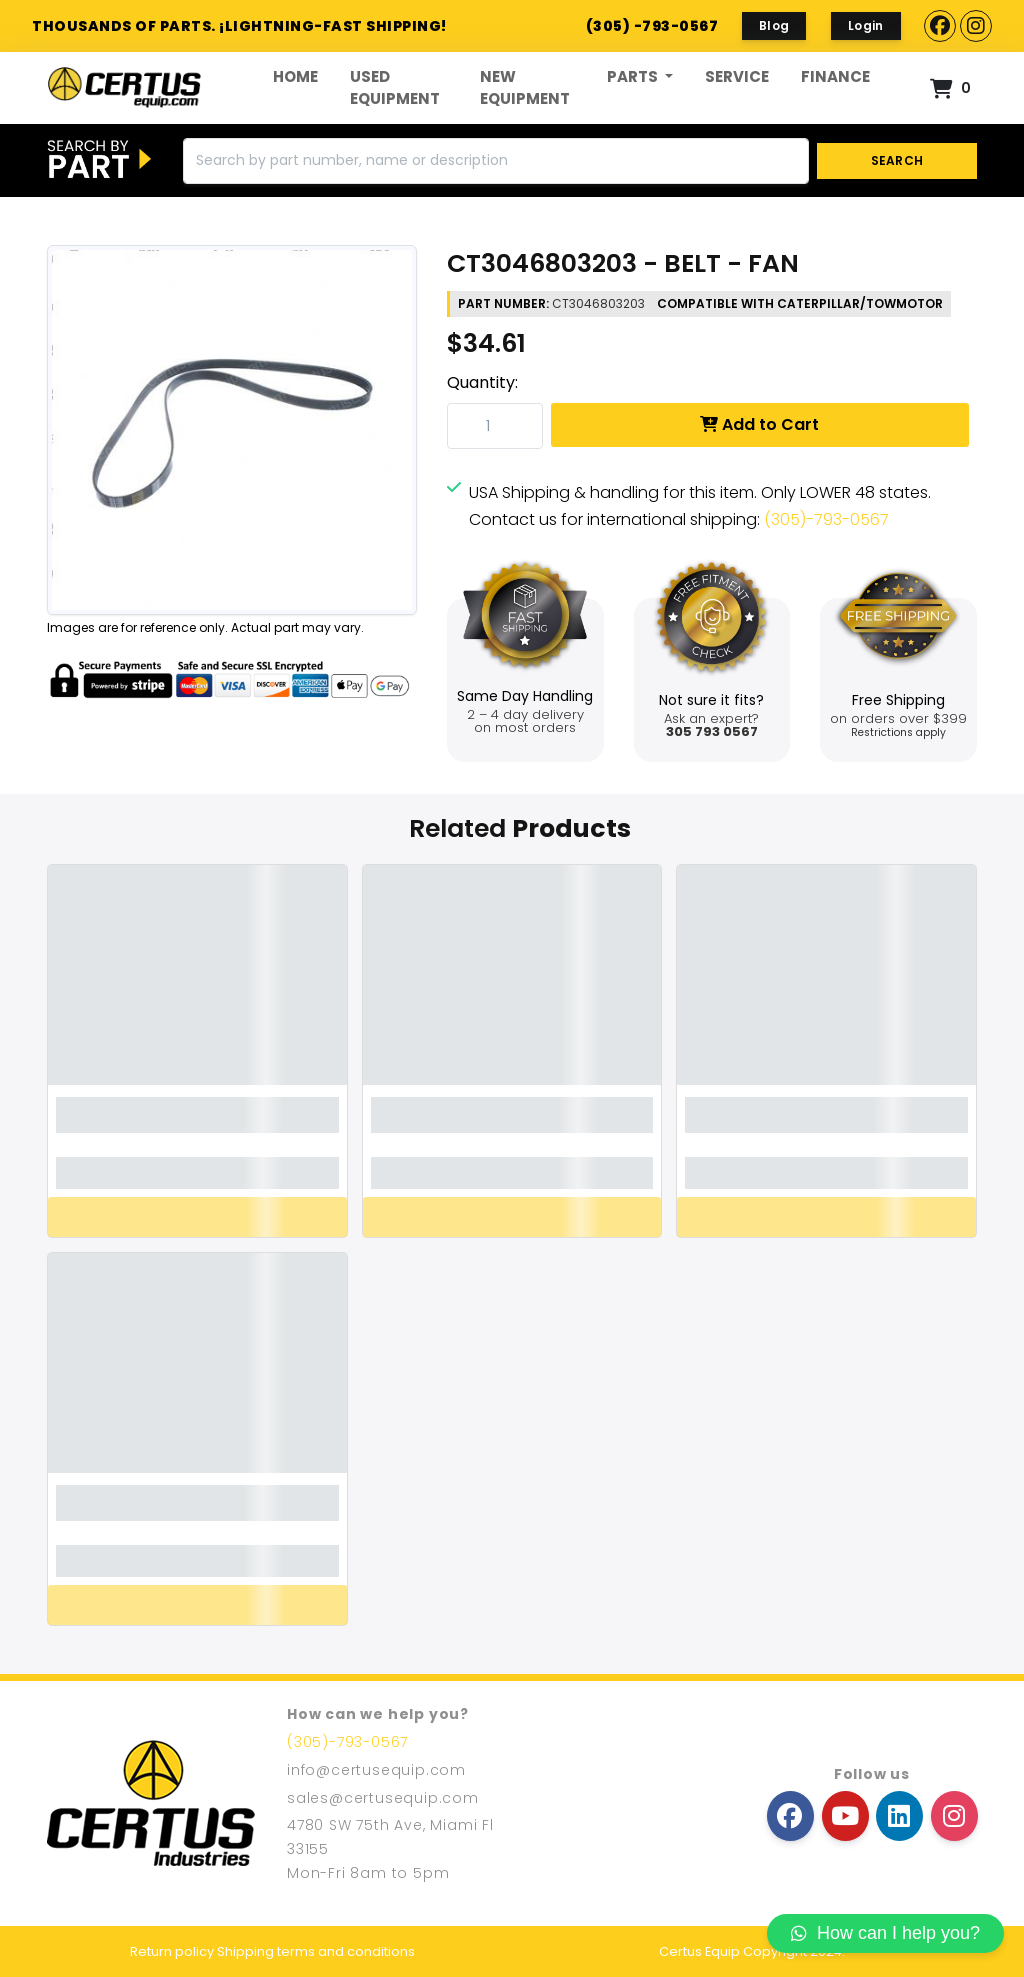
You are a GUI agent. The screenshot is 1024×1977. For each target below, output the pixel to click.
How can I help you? (885, 1933)
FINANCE (835, 76)
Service (737, 76)
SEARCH (897, 160)
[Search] (496, 161)
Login (866, 25)
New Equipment (525, 88)
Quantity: (482, 382)
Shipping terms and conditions (316, 1951)
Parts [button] (634, 76)
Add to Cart (759, 424)
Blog (774, 25)
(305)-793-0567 (826, 519)
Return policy (172, 1951)
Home (295, 76)
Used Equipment (395, 88)
